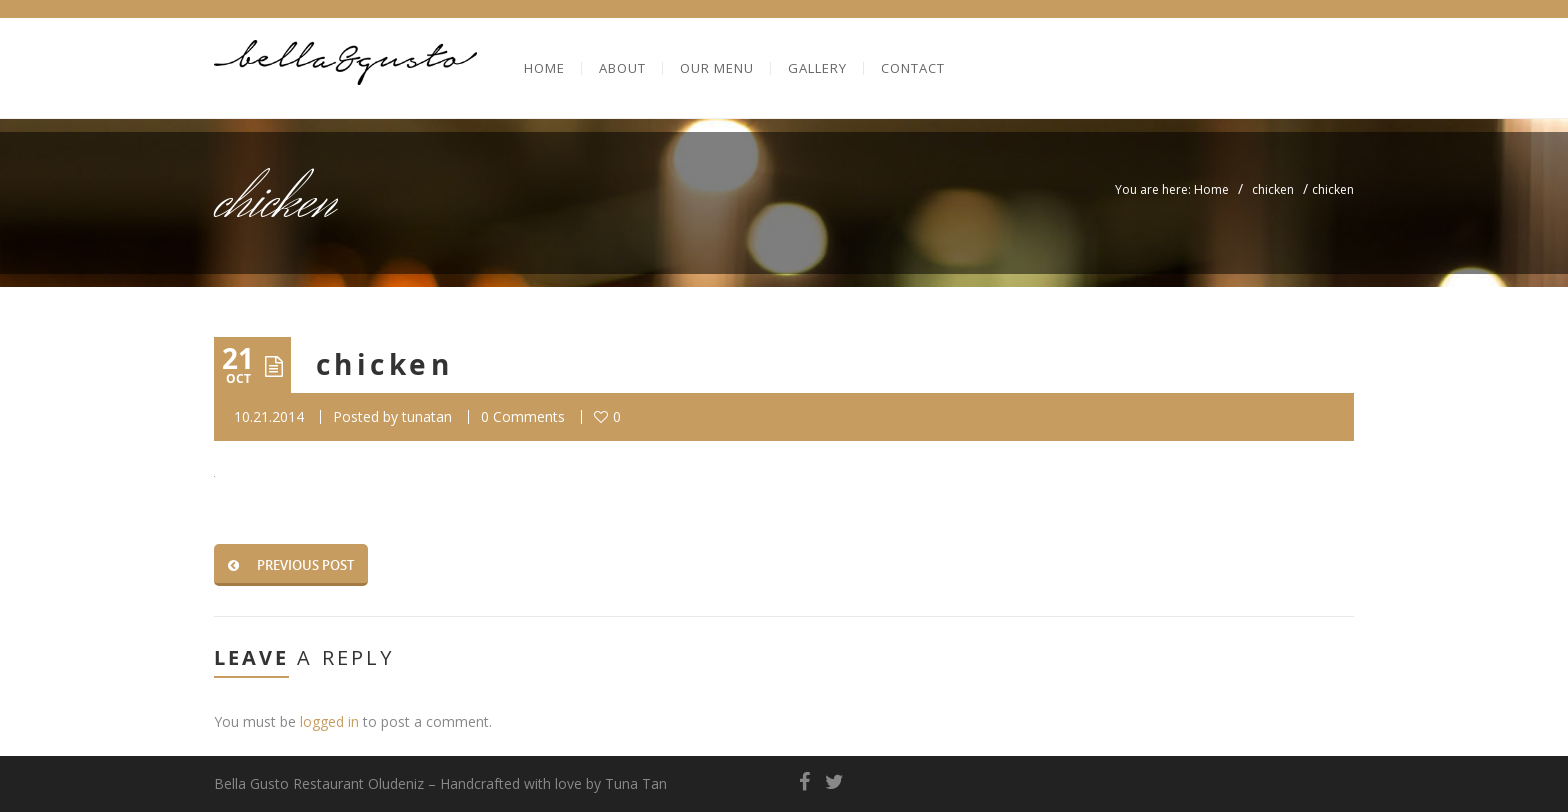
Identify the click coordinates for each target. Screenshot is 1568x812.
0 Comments (523, 416)
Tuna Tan (636, 783)
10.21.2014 (269, 416)
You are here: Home (1172, 189)
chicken (1273, 189)
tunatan (427, 416)
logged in (329, 721)
